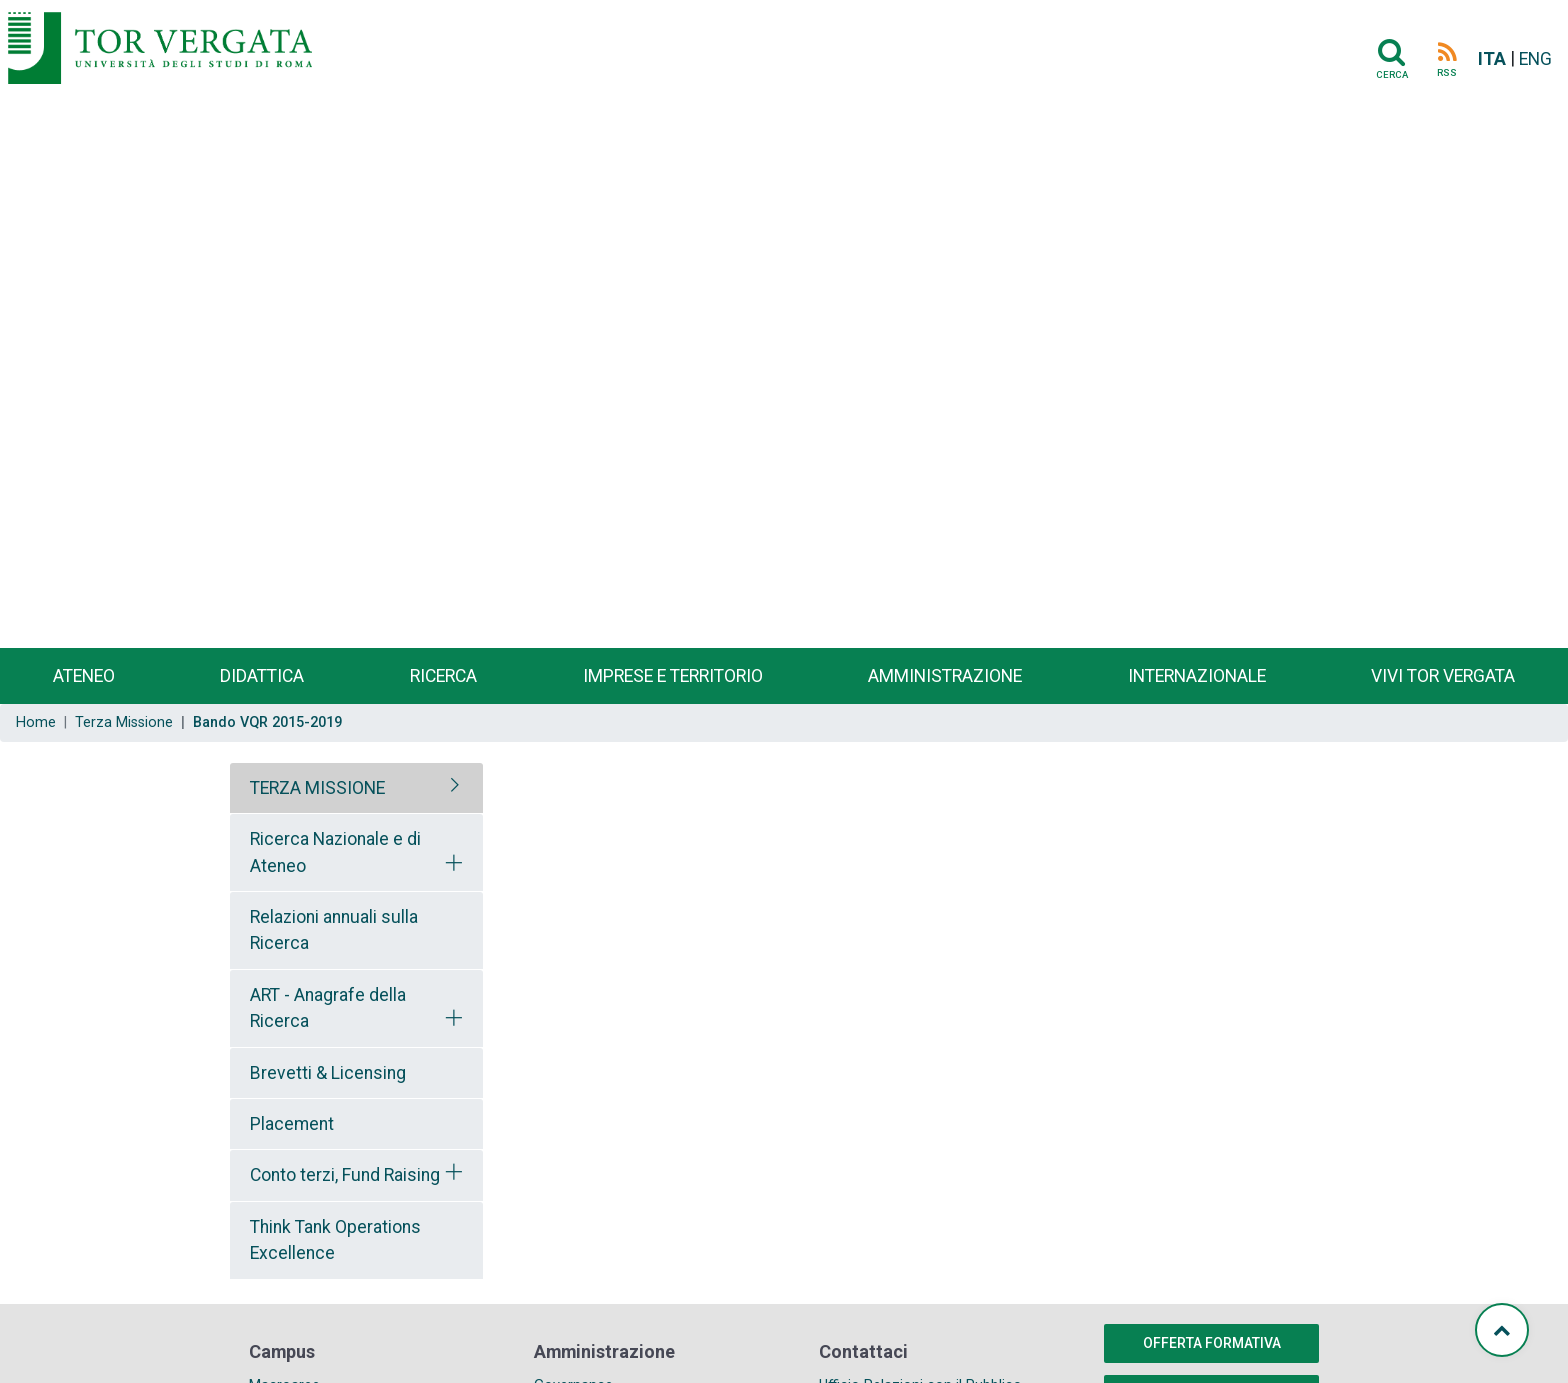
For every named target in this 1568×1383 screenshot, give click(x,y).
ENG (1535, 59)
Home (36, 722)
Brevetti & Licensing (328, 1073)
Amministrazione (945, 676)
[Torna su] (1502, 1330)
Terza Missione (124, 722)
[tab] (356, 788)
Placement (292, 1124)
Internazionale (1197, 676)
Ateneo (84, 676)
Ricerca (443, 676)
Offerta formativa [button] (1212, 1343)
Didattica (262, 676)
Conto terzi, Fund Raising (345, 1175)
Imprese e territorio (673, 676)
